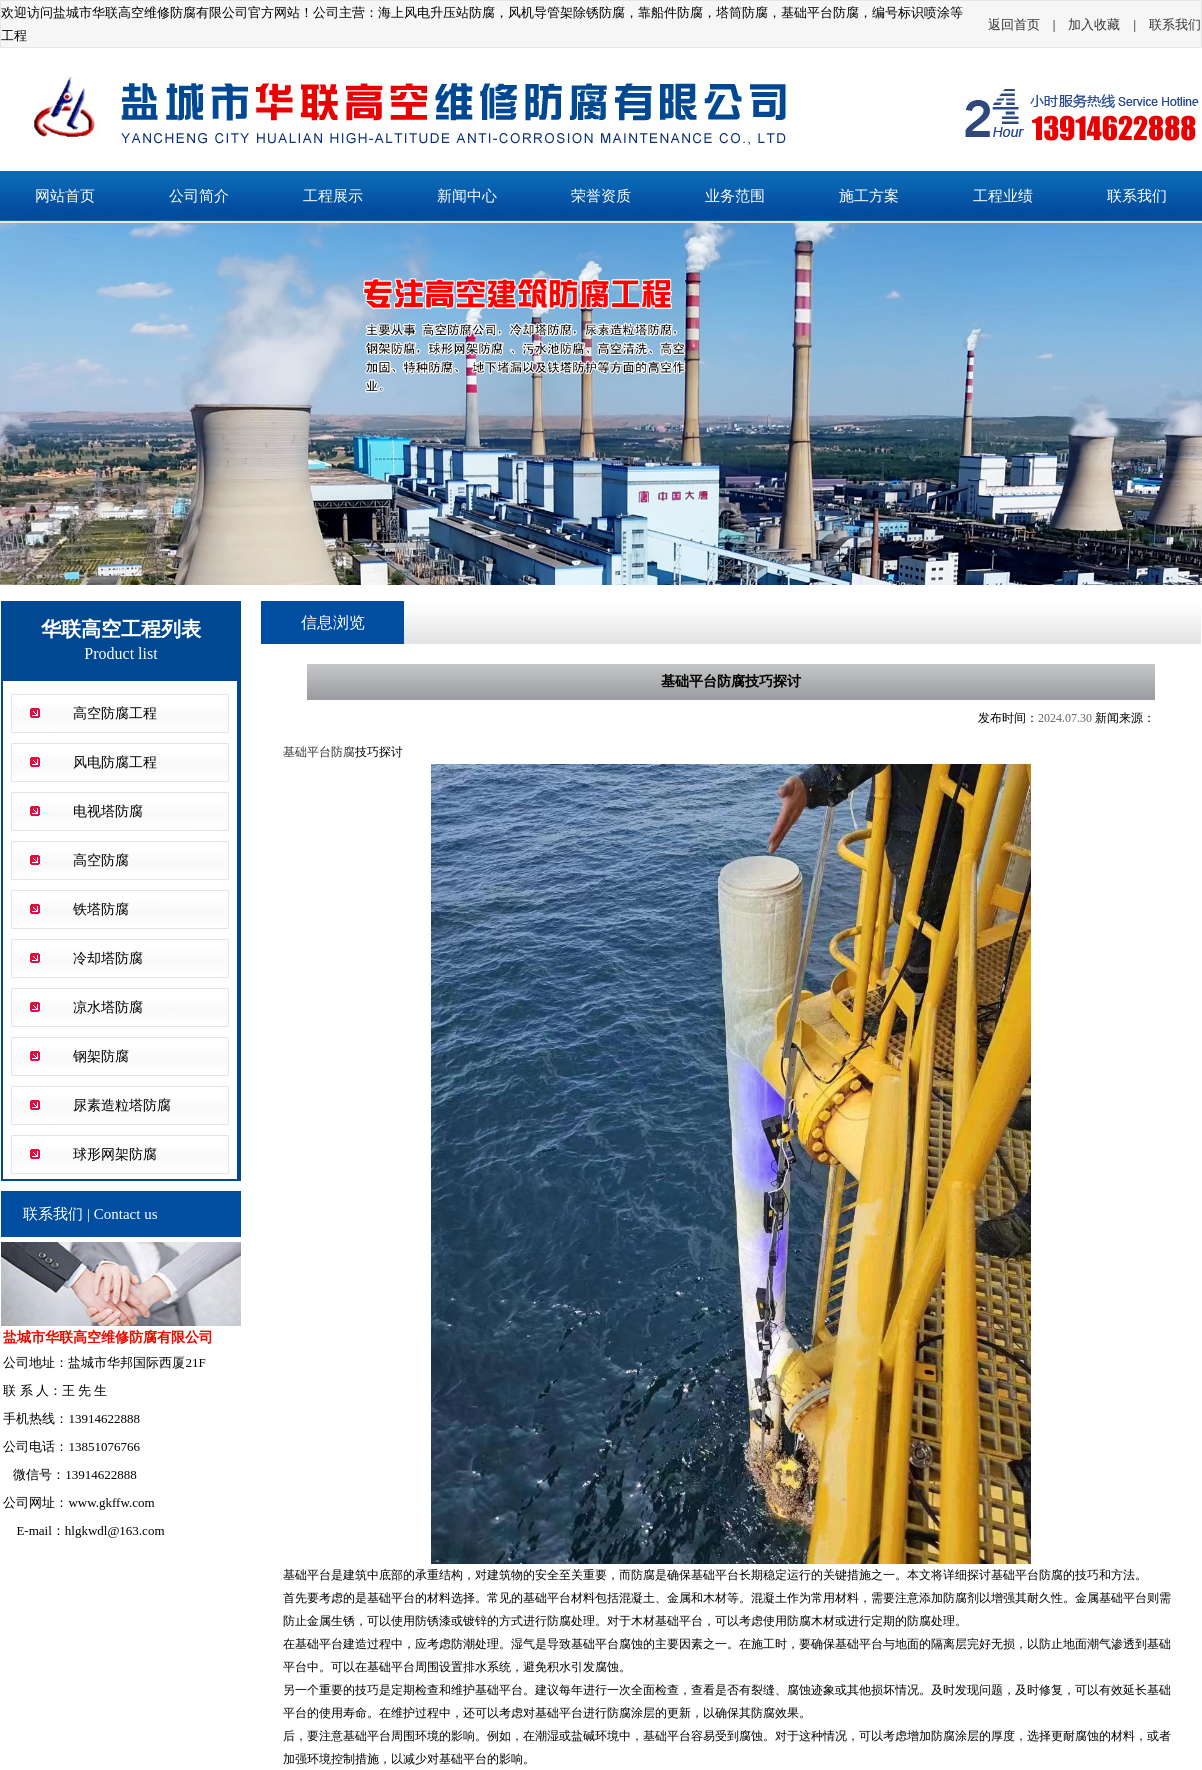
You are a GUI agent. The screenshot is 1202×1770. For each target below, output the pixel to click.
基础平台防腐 (319, 752)
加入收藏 (1094, 24)
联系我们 (1175, 24)
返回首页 (1014, 24)
